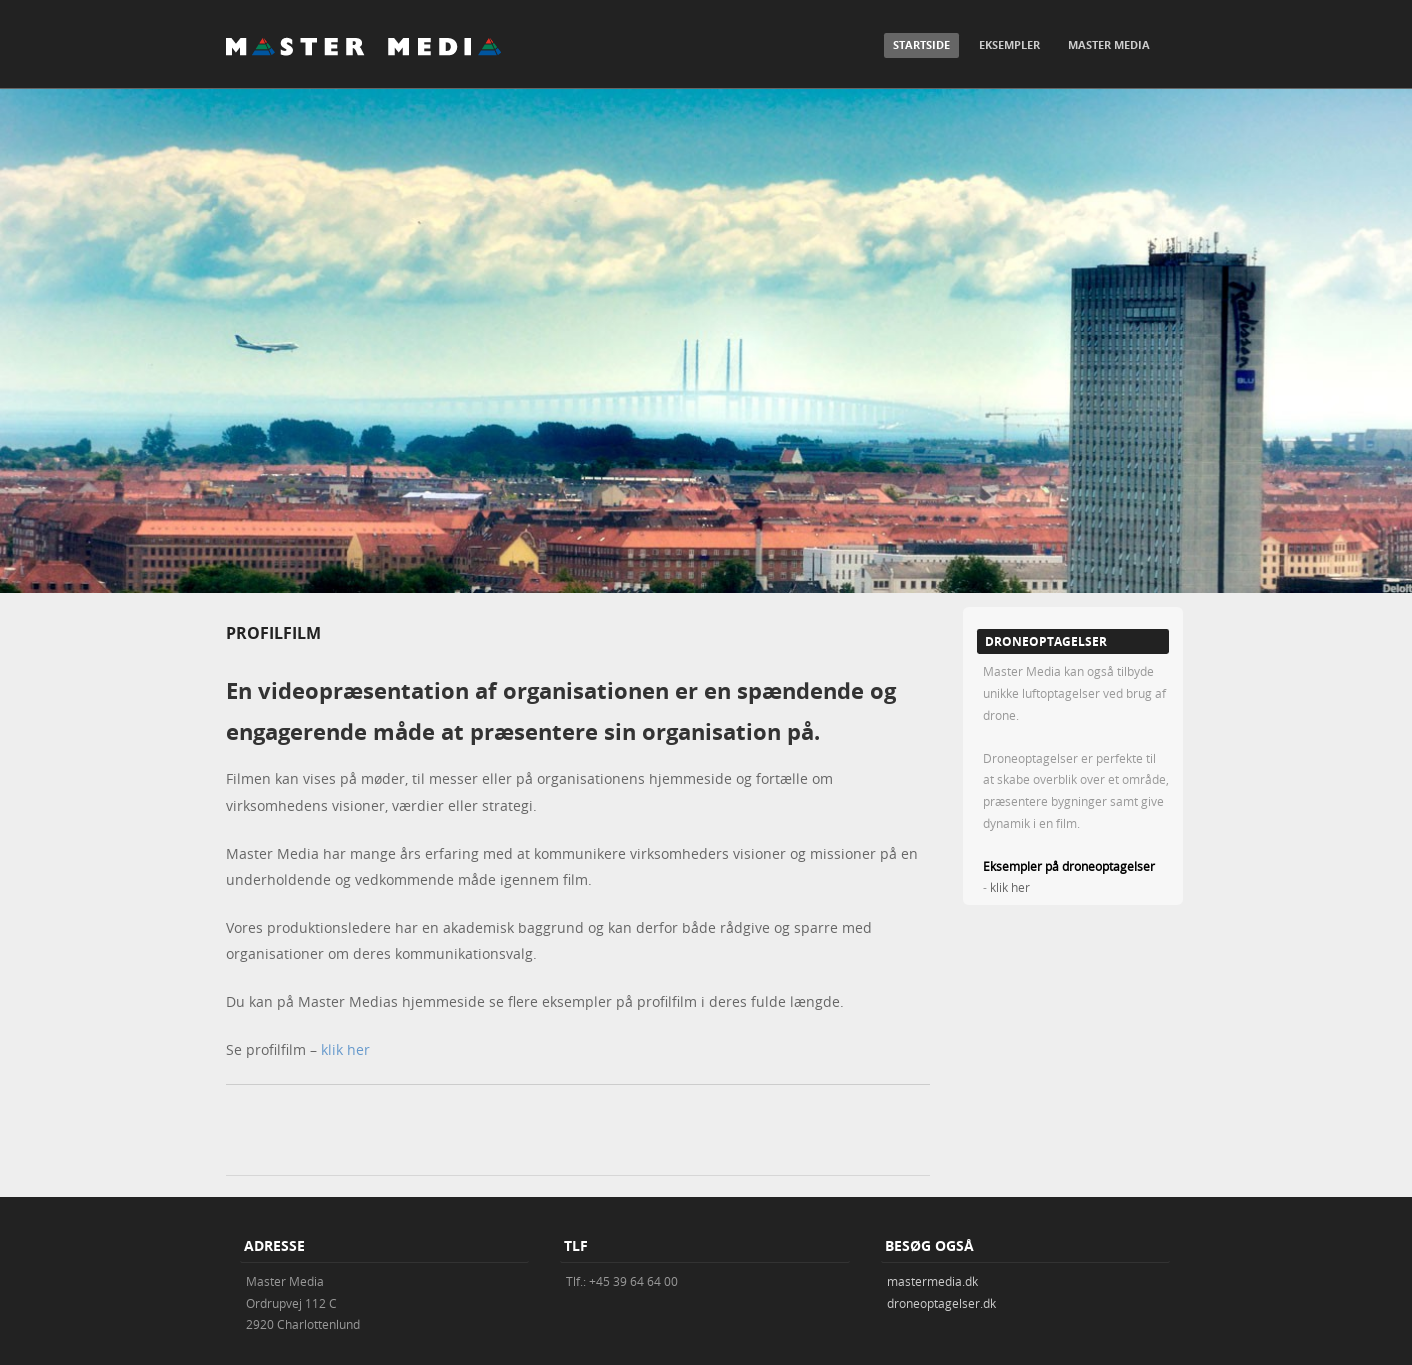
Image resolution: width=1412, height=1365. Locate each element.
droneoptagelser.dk (941, 1303)
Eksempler (1009, 44)
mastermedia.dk (932, 1281)
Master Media (1109, 44)
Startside (921, 44)
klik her (345, 1049)
